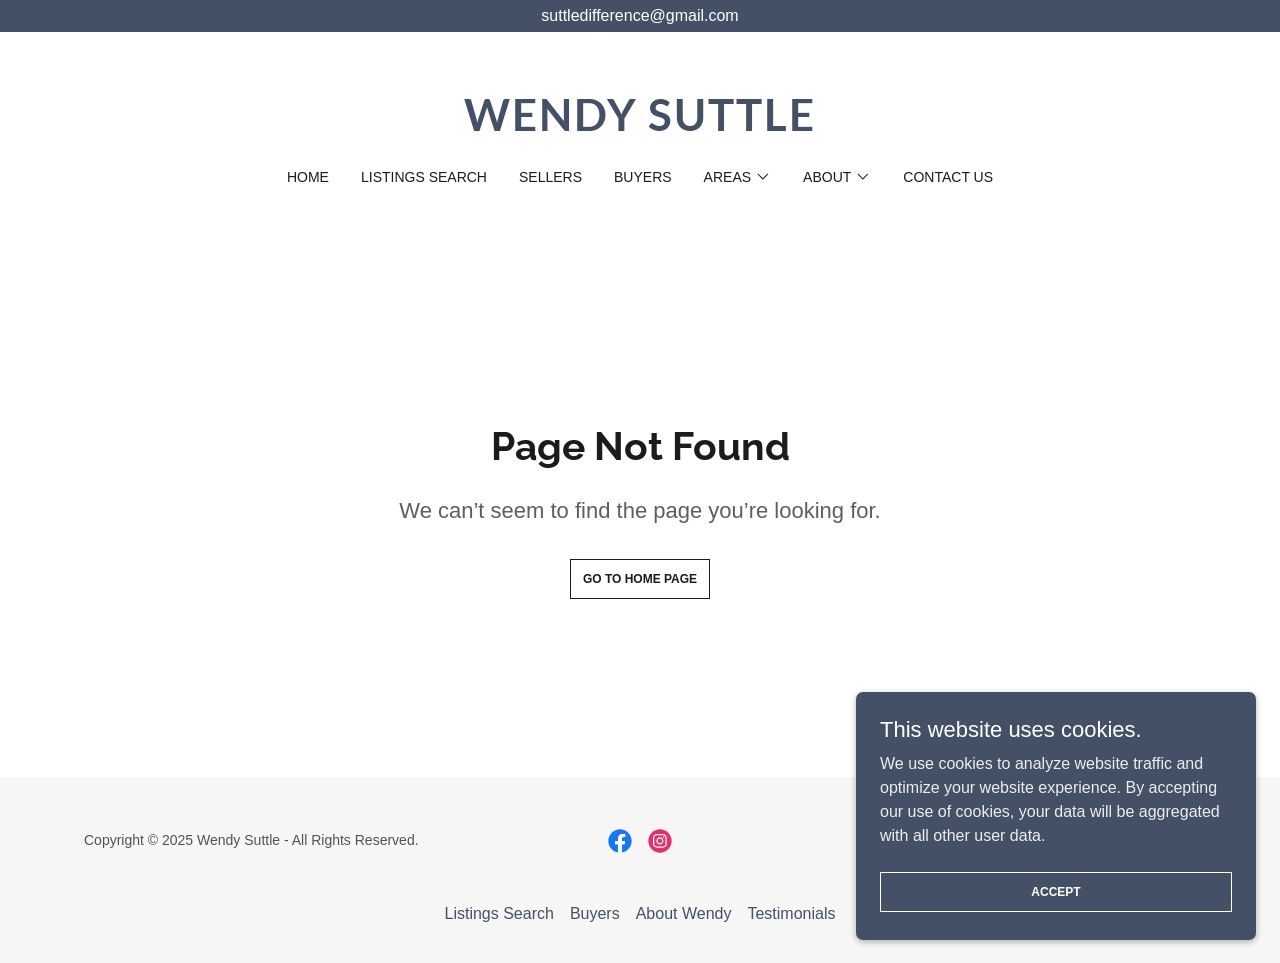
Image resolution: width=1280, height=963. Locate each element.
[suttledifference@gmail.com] (640, 16)
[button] (737, 177)
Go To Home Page (640, 579)
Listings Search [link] (424, 177)
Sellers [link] (550, 177)
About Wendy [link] (684, 913)
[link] (640, 125)
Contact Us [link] (948, 177)
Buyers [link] (643, 177)
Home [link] (308, 177)
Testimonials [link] (791, 913)
